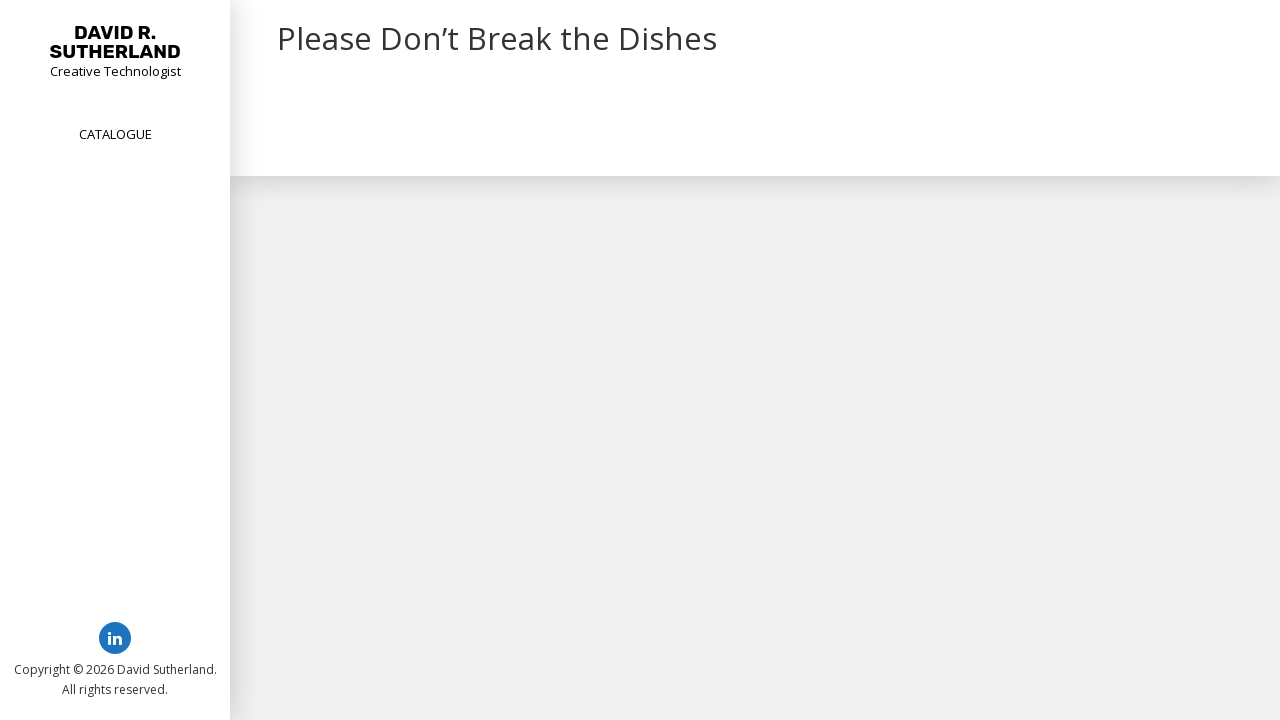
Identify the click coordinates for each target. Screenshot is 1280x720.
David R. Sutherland (115, 42)
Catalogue (115, 134)
